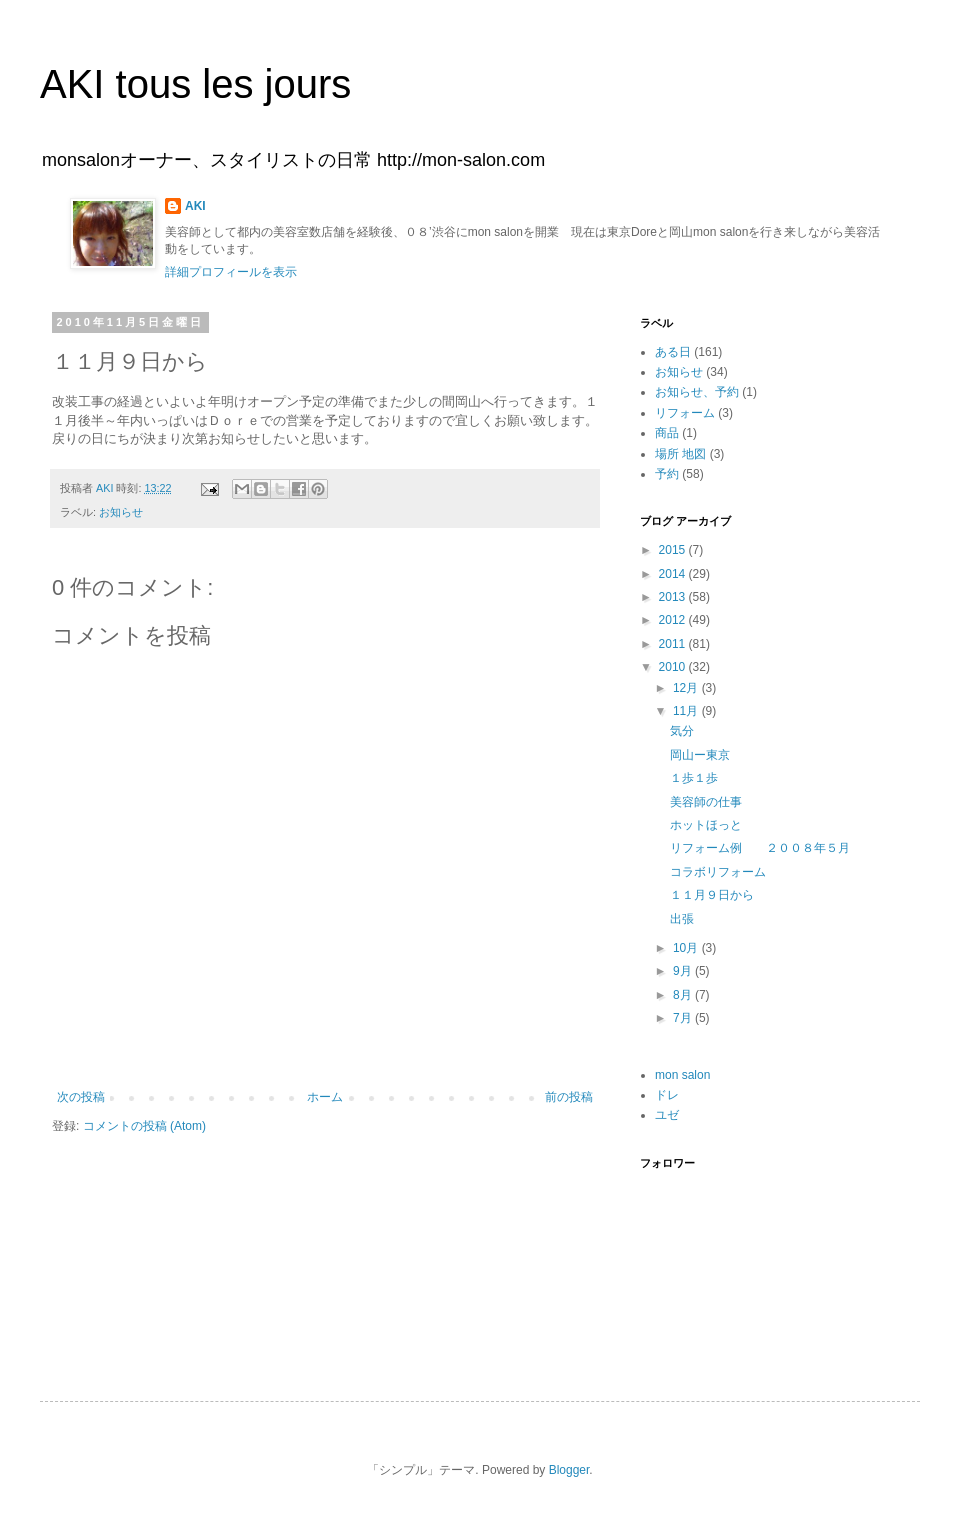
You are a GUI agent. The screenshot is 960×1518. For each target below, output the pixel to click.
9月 (684, 971)
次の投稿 (81, 1097)
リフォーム (685, 413)
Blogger (569, 1470)
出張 (682, 919)
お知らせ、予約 (697, 392)
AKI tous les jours (195, 84)
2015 (674, 550)
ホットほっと (706, 825)
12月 (687, 688)
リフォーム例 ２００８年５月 (760, 848)
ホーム (325, 1097)
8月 (684, 995)
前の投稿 (569, 1097)
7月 (684, 1018)
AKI (195, 206)
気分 (682, 731)
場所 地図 (680, 454)
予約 (667, 474)
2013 (674, 597)
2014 (674, 574)
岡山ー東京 (700, 755)
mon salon (682, 1075)
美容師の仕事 (706, 802)
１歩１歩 (694, 778)
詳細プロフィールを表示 (231, 272)
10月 (687, 948)
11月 (687, 711)
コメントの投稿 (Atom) (144, 1126)
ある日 (673, 352)
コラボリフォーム (718, 872)
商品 (667, 433)
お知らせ (121, 512)
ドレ (667, 1095)
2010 (674, 667)
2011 (674, 644)
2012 (674, 620)
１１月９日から (712, 895)
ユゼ (667, 1115)
